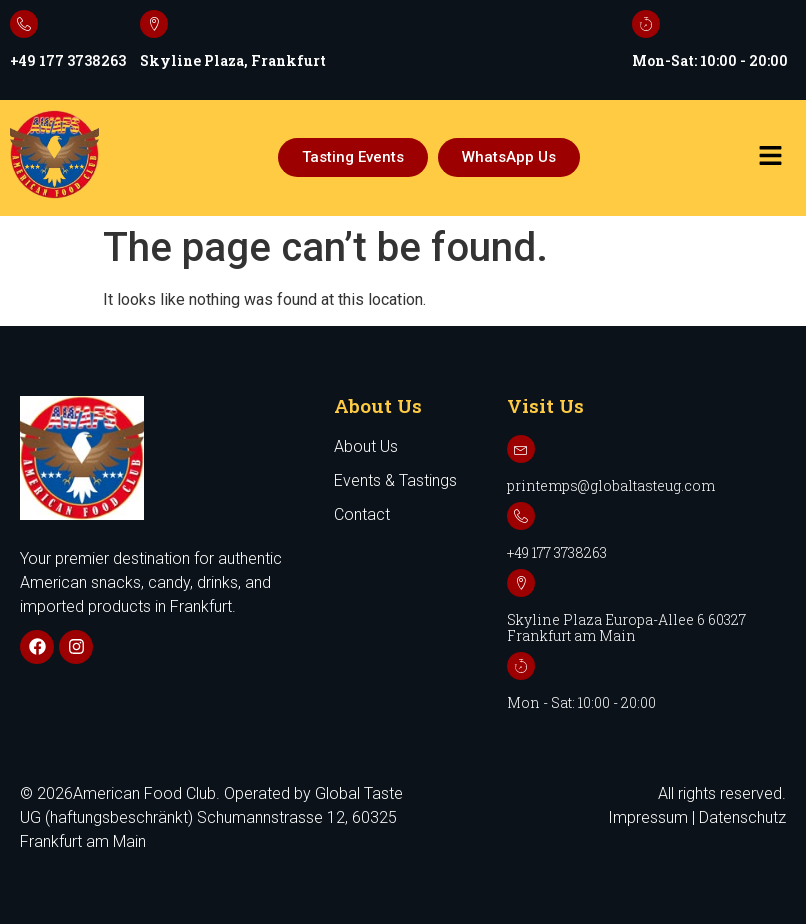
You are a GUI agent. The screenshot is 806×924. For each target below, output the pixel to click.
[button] (770, 157)
